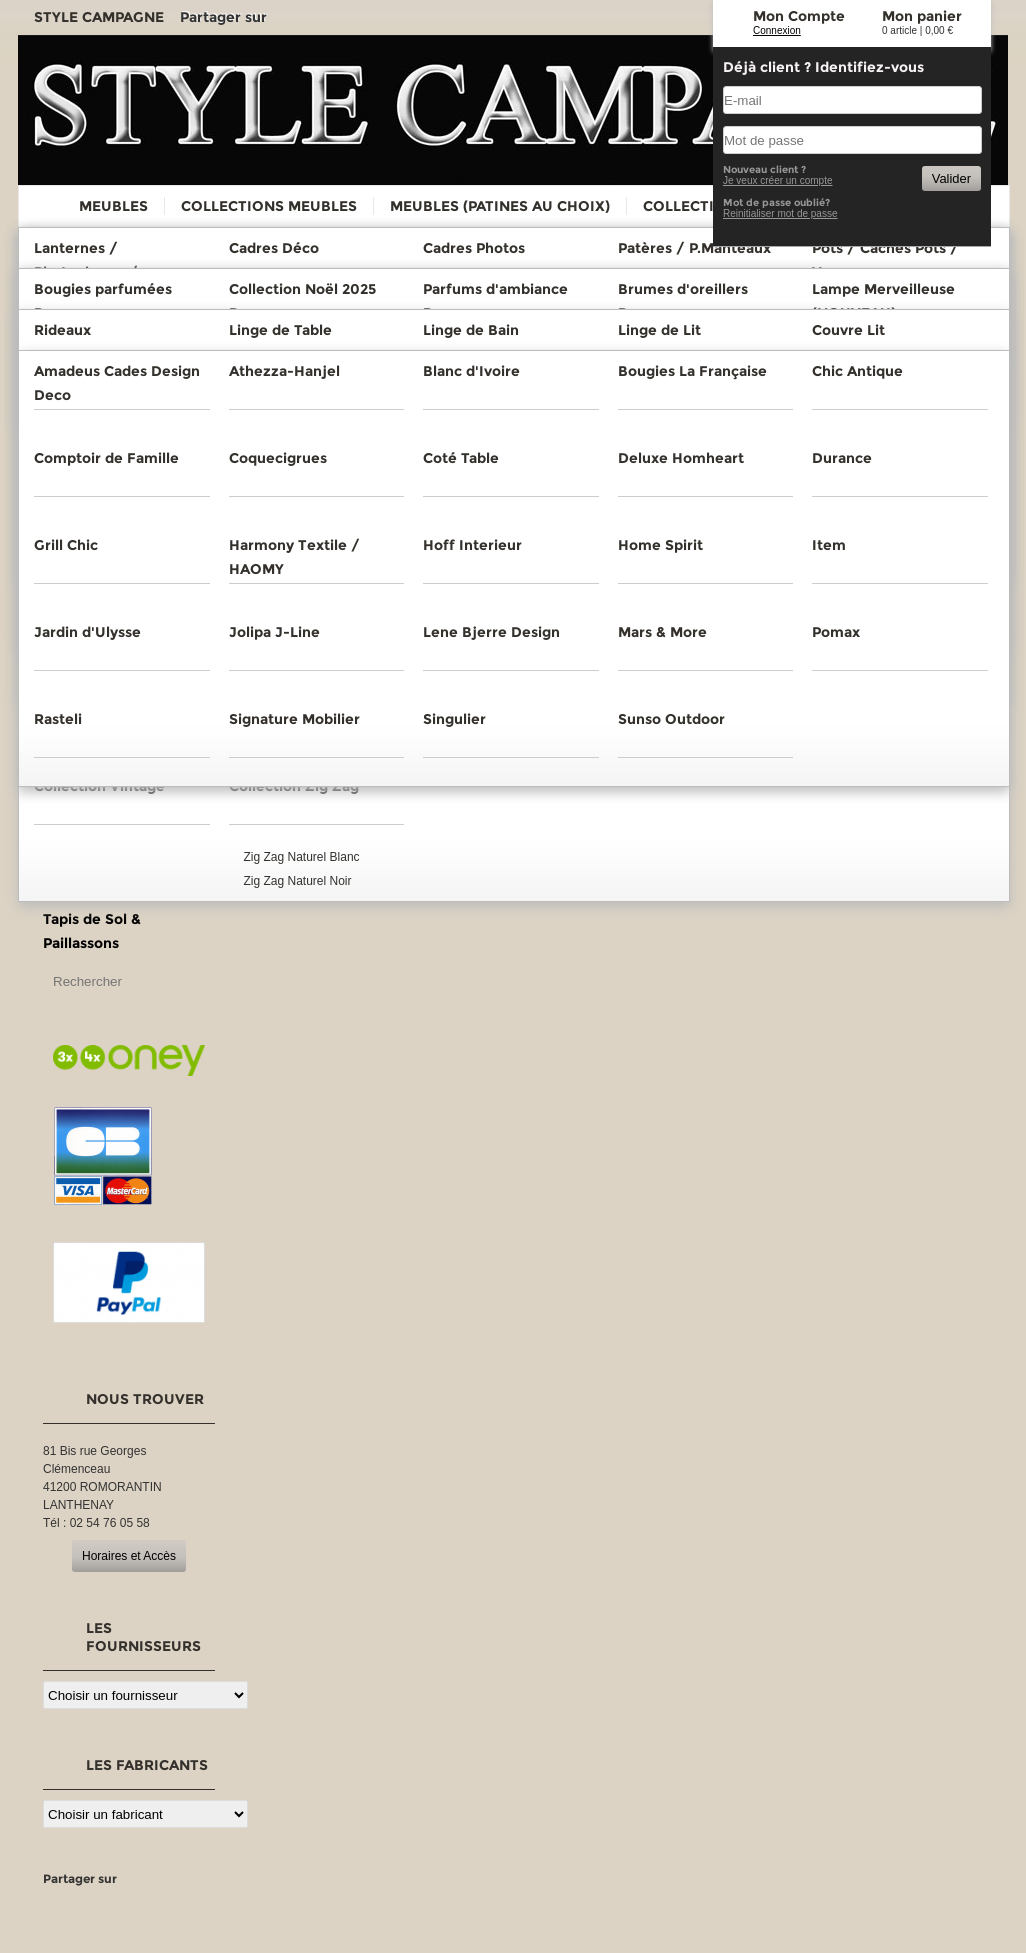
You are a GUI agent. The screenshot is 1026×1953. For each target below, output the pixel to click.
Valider (951, 178)
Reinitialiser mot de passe (780, 213)
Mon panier (922, 16)
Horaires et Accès (129, 1556)
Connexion (777, 30)
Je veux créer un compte (778, 180)
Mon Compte (799, 16)
